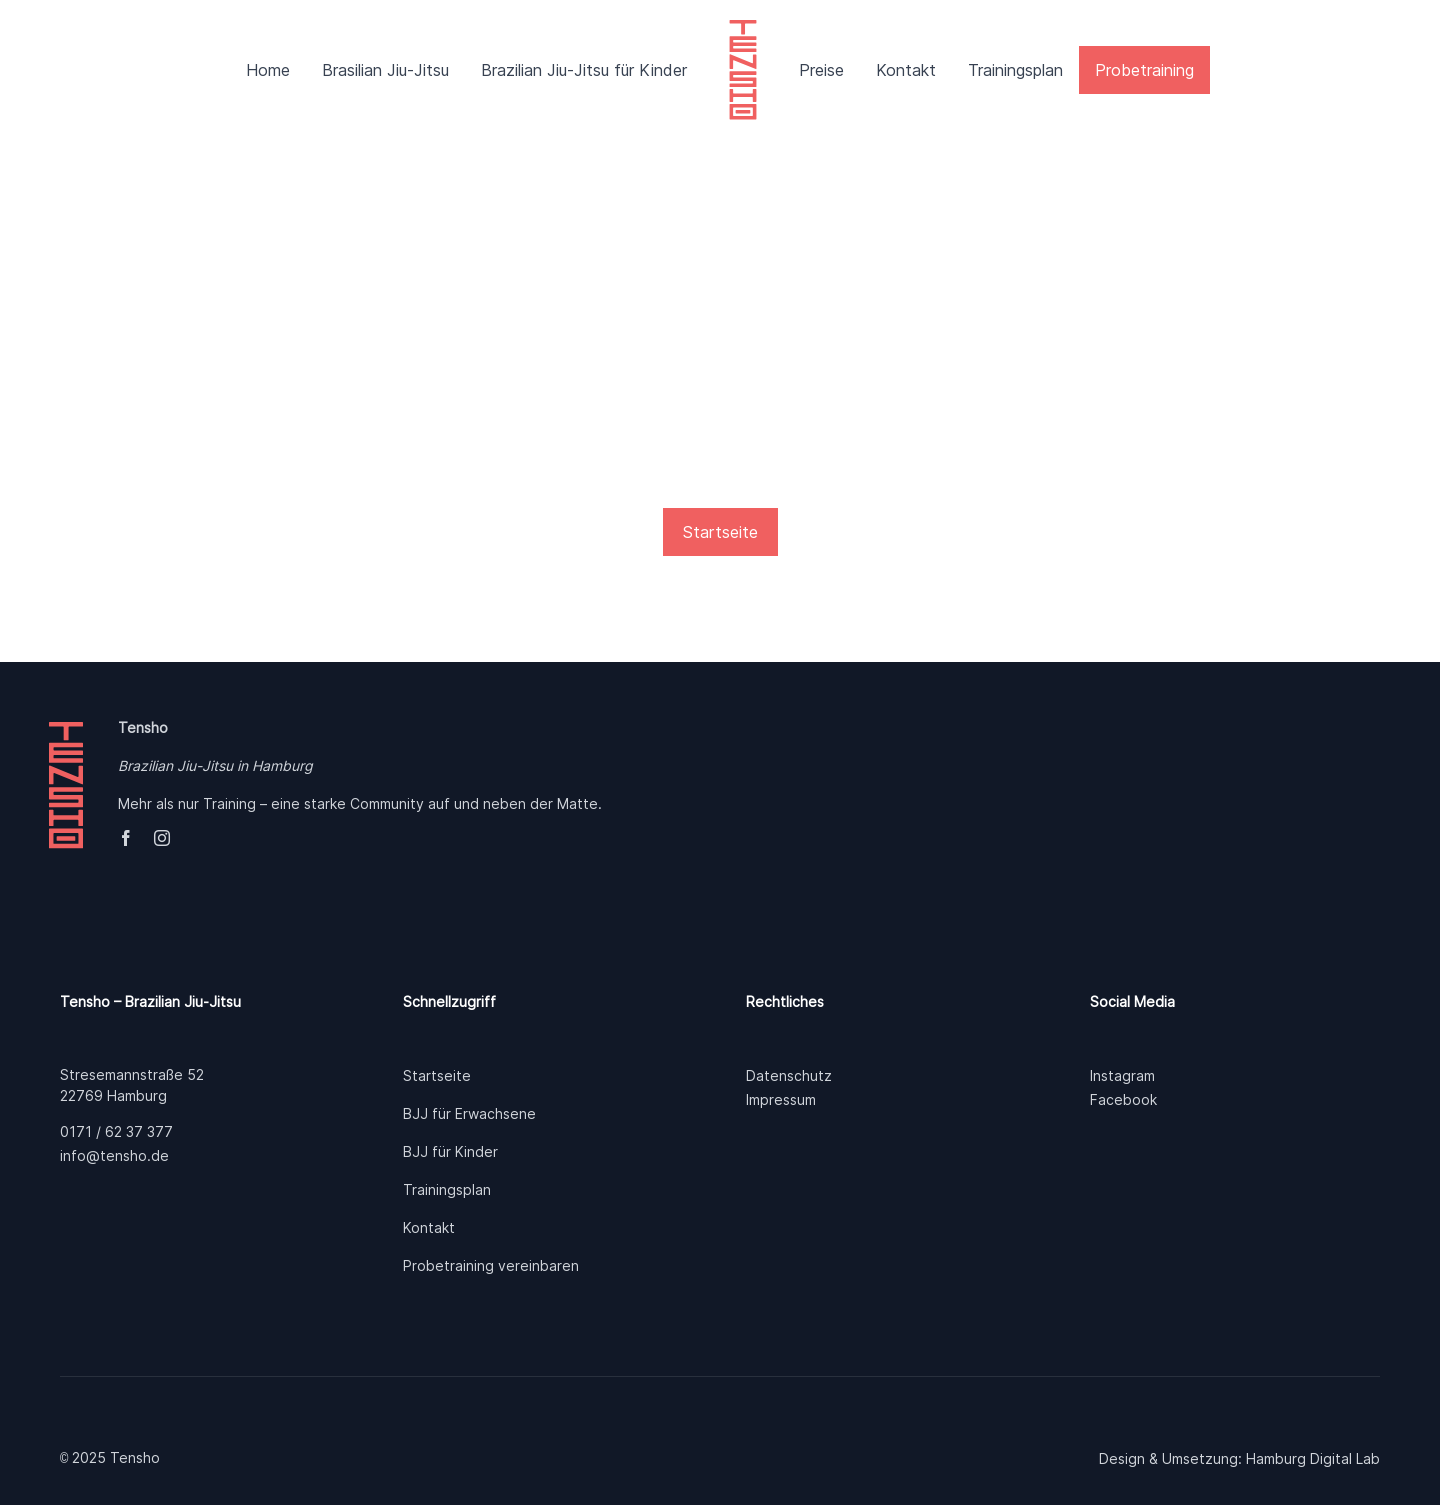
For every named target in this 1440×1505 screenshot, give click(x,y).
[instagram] (162, 838)
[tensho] (743, 30)
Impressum (781, 1099)
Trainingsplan (447, 1189)
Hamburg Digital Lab (1313, 1458)
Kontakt (429, 1227)
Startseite (437, 1075)
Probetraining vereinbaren (491, 1265)
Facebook (1123, 1099)
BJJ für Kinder (450, 1151)
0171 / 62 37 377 (116, 1131)
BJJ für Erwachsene (469, 1113)
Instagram (1122, 1075)
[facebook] (126, 838)
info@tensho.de (114, 1155)
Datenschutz (789, 1075)
